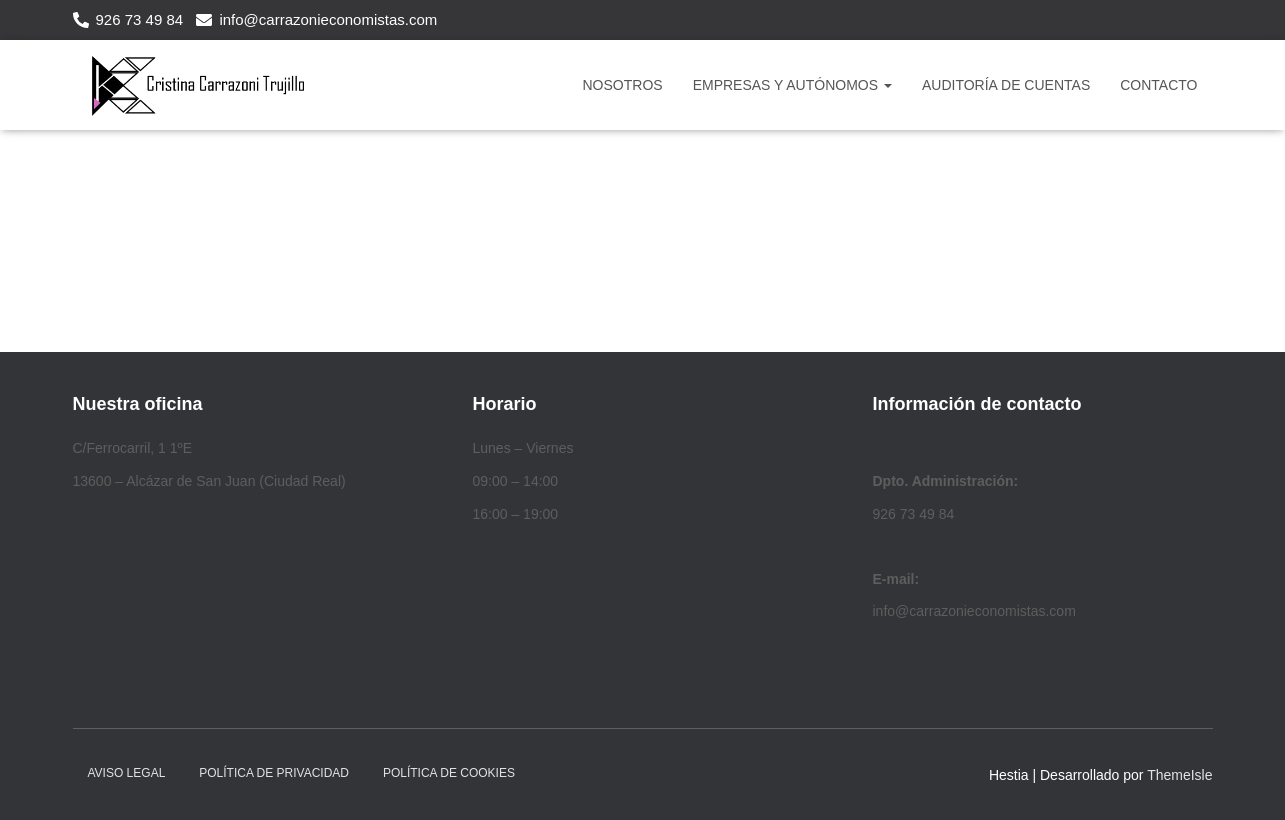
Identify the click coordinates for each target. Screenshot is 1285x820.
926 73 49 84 (140, 19)
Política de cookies (449, 773)
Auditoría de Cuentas (1006, 85)
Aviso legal (127, 773)
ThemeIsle (1179, 775)
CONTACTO (1158, 85)
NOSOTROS (623, 85)
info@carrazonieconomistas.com (328, 19)
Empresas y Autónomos (792, 85)
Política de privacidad (274, 773)
